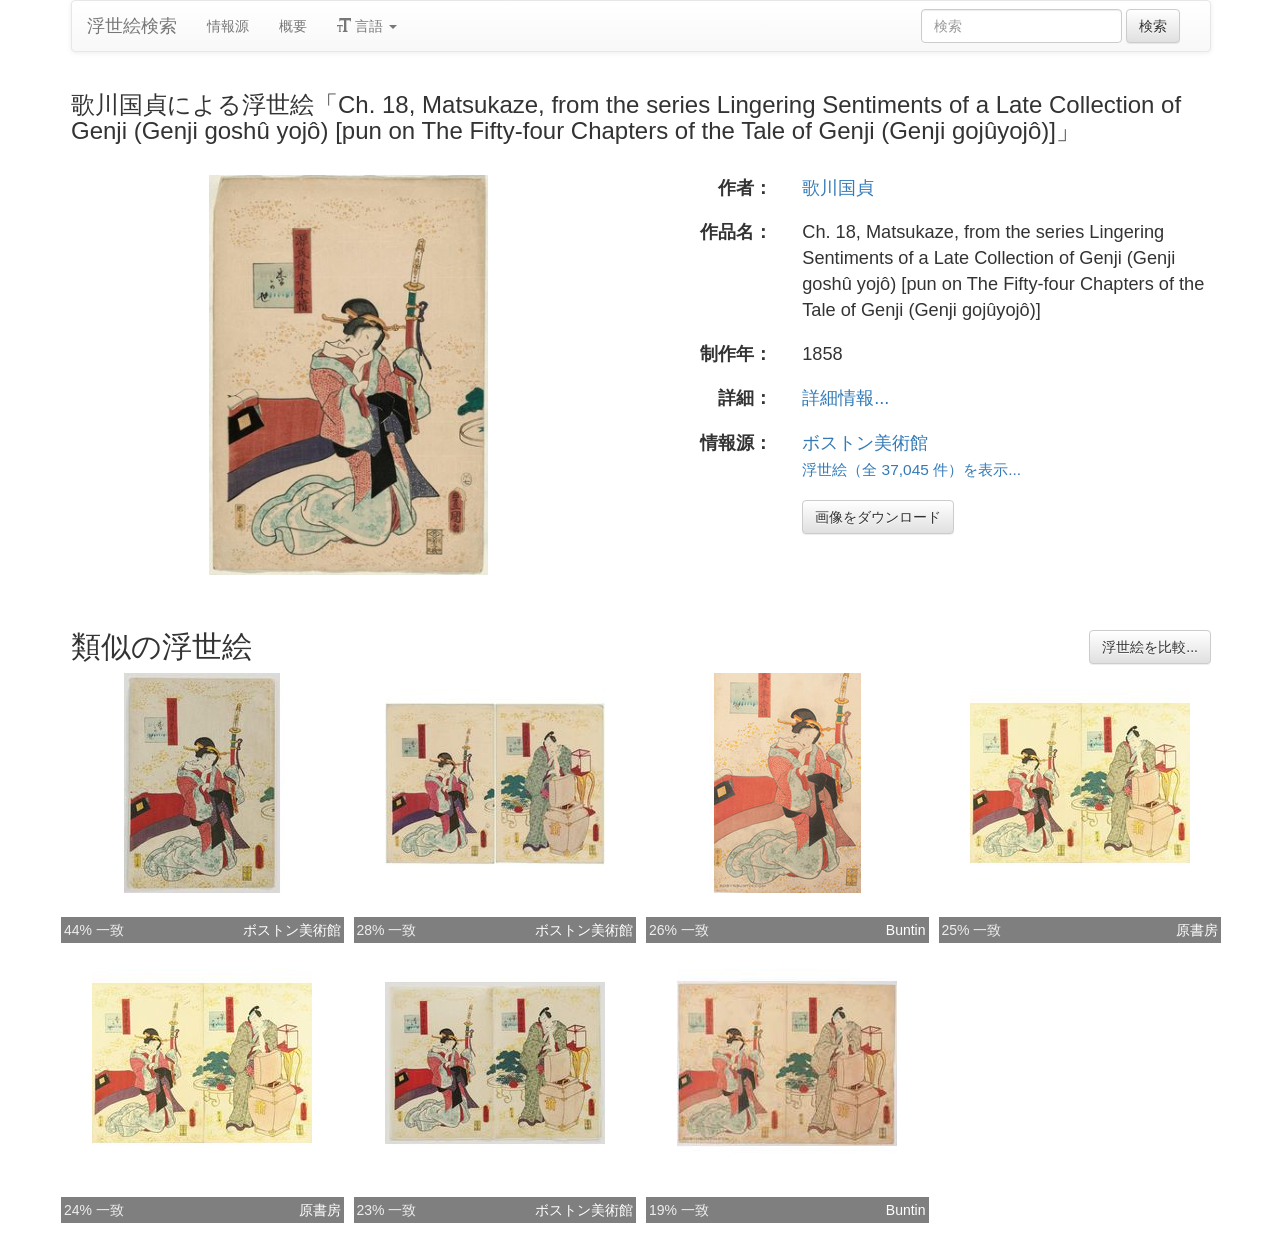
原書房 (1197, 930)
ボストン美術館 (865, 443)
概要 (293, 26)
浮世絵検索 (132, 26)
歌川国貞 (838, 188)
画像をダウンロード (878, 517)
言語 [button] (367, 26)
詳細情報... (845, 398)
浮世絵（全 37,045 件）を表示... (911, 469)
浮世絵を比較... (1150, 647)
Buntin (906, 930)
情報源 (228, 26)
